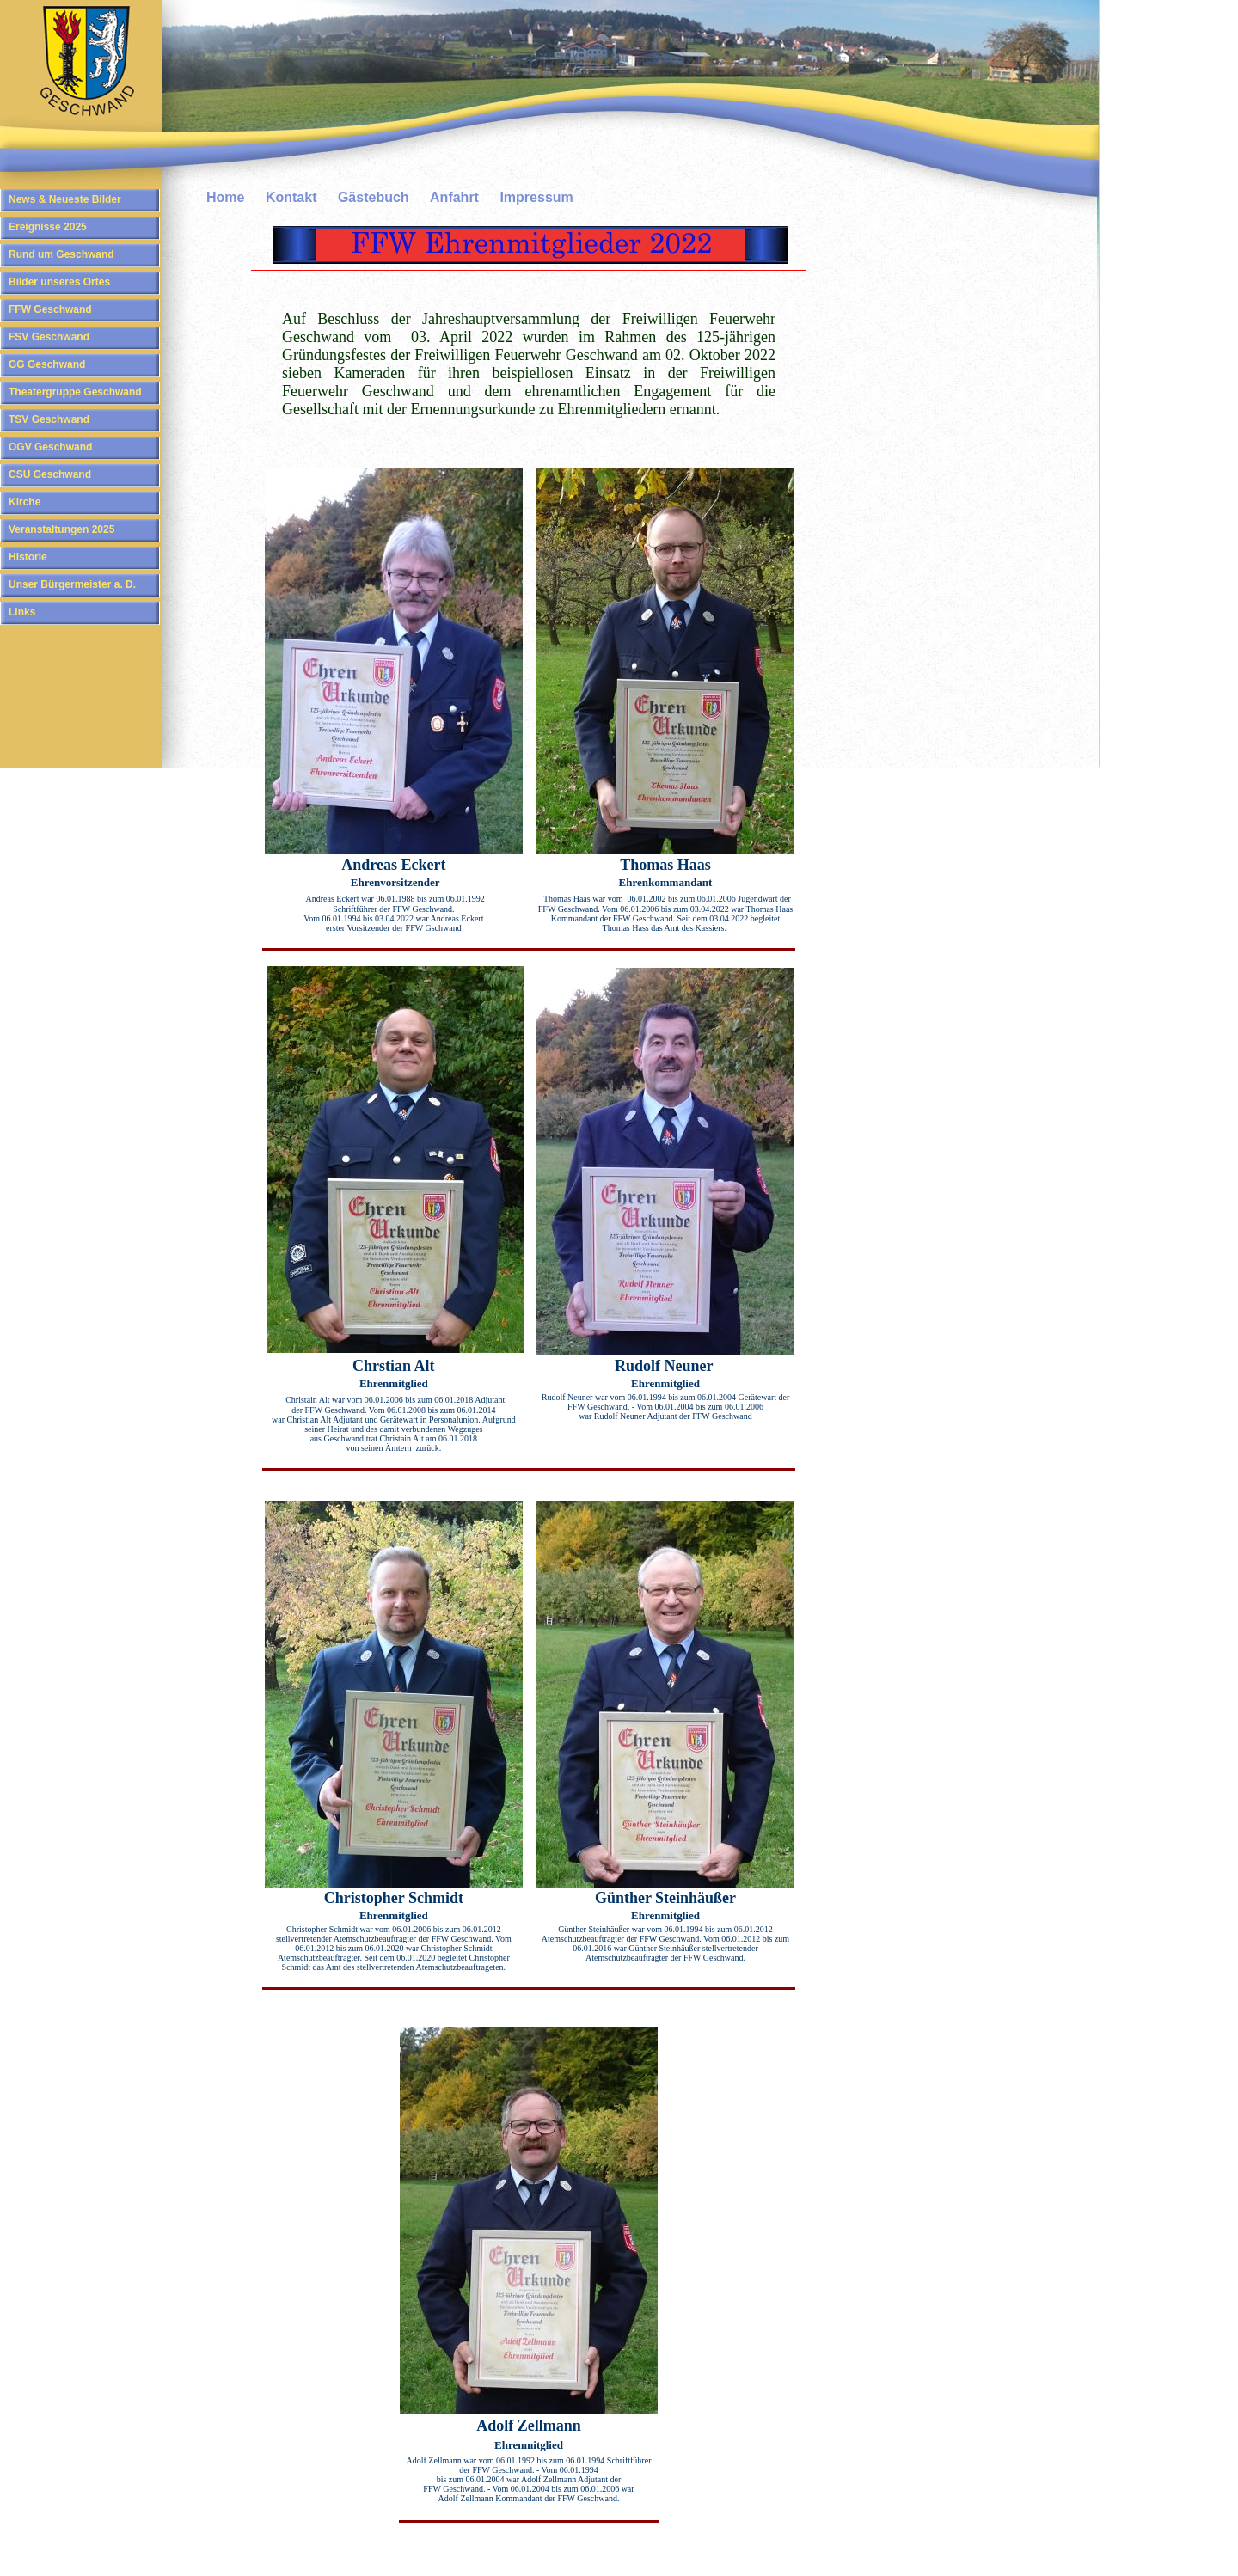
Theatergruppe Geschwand (75, 392)
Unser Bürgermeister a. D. (72, 584)
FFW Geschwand (50, 309)
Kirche (24, 502)
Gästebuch (373, 197)
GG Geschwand (47, 364)
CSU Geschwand (50, 474)
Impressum (536, 197)
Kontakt (291, 197)
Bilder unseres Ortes (59, 282)
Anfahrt (454, 197)
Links (22, 612)
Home (225, 197)
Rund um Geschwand (61, 254)
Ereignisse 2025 (48, 227)
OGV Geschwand (50, 447)
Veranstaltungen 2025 (61, 529)
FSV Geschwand (49, 337)
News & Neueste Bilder (65, 199)
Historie (28, 557)
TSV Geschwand (49, 419)
